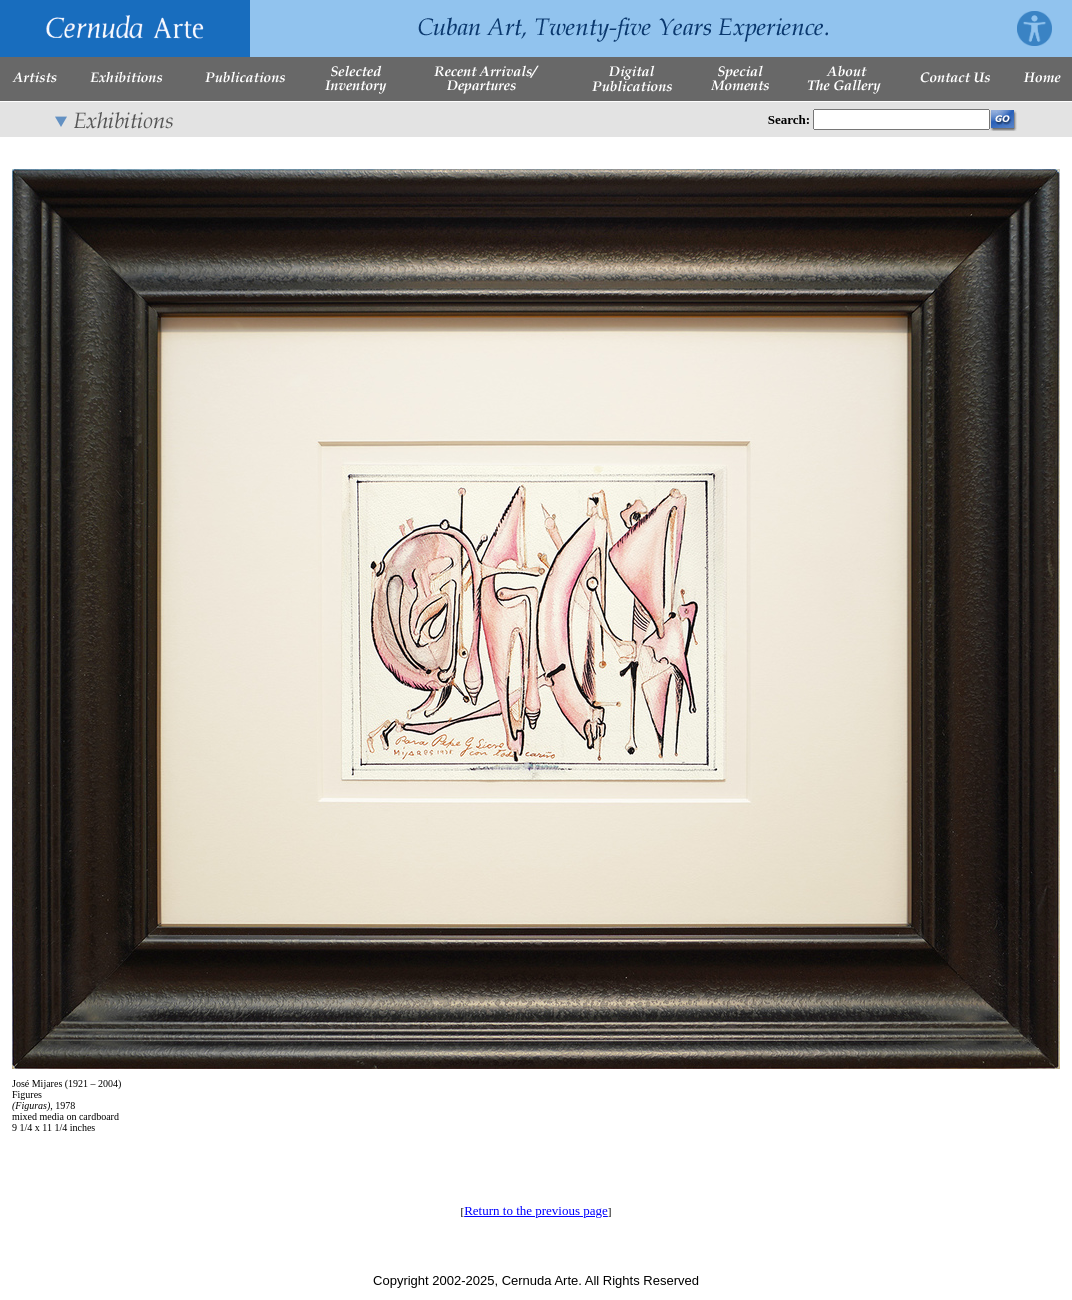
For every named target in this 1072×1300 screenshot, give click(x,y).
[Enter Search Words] (901, 119)
